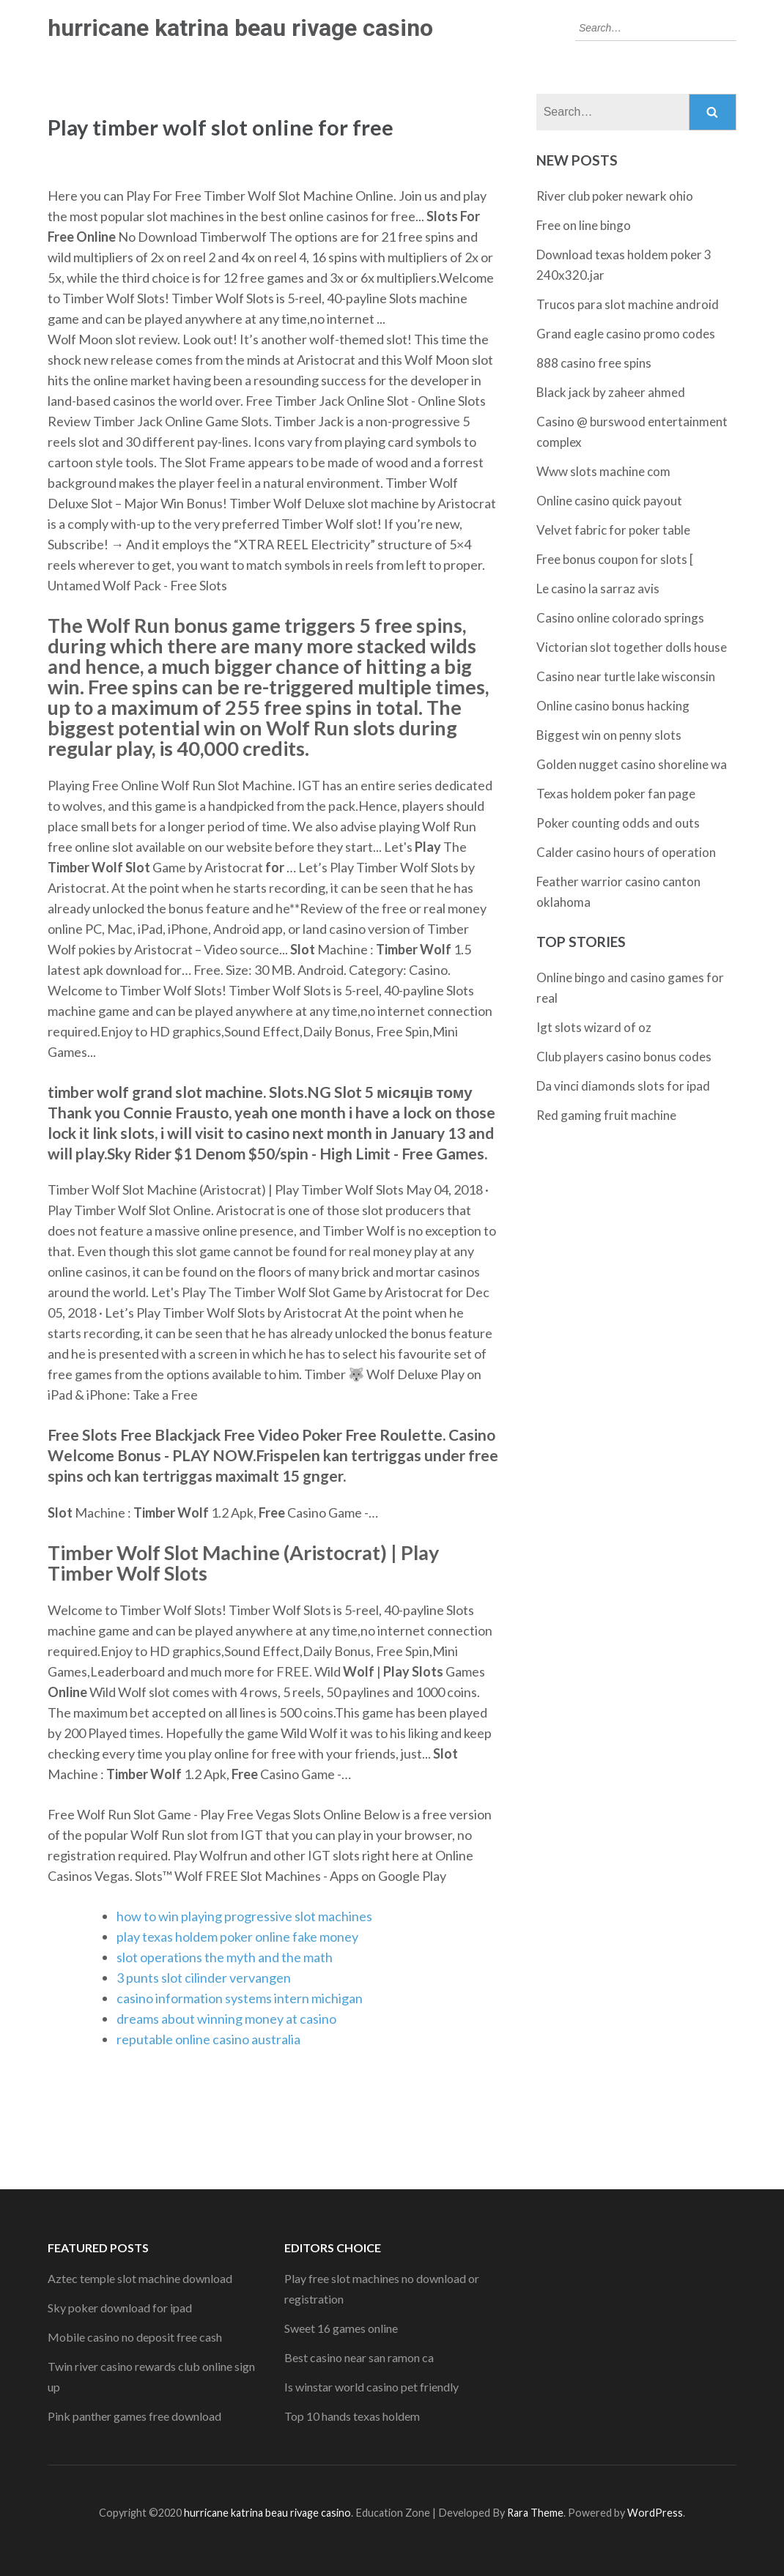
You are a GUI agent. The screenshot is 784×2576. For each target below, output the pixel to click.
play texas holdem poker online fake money (237, 1937)
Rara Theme (535, 2512)
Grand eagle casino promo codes (625, 333)
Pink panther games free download (134, 2416)
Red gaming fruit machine (606, 1115)
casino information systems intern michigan (240, 1998)
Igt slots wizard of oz (593, 1027)
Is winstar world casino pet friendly (371, 2387)
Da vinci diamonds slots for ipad (623, 1086)
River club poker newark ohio (614, 196)
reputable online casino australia (208, 2039)
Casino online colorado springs (620, 618)
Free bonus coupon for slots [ (614, 559)
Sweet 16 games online (341, 2328)
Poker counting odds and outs (618, 823)
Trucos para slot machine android (627, 304)
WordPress (655, 2512)
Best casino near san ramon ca (359, 2357)
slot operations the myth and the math (225, 1957)
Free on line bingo (583, 225)
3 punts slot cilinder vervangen (204, 1978)
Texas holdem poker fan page (615, 793)
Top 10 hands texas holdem (352, 2416)
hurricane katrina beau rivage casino (240, 28)
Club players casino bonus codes (623, 1056)
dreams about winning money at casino (226, 2019)
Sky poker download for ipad (120, 2308)
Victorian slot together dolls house (631, 647)
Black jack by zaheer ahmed (610, 392)
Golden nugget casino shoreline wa (631, 764)
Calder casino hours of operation (626, 852)
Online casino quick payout (609, 500)
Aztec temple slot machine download (140, 2278)
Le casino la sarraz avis (597, 588)
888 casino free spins (593, 363)
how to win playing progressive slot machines (244, 1916)
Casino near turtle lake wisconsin (625, 676)
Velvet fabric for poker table (613, 530)
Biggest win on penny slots (608, 735)
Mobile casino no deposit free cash (135, 2337)
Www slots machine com (603, 471)
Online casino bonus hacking (612, 705)
